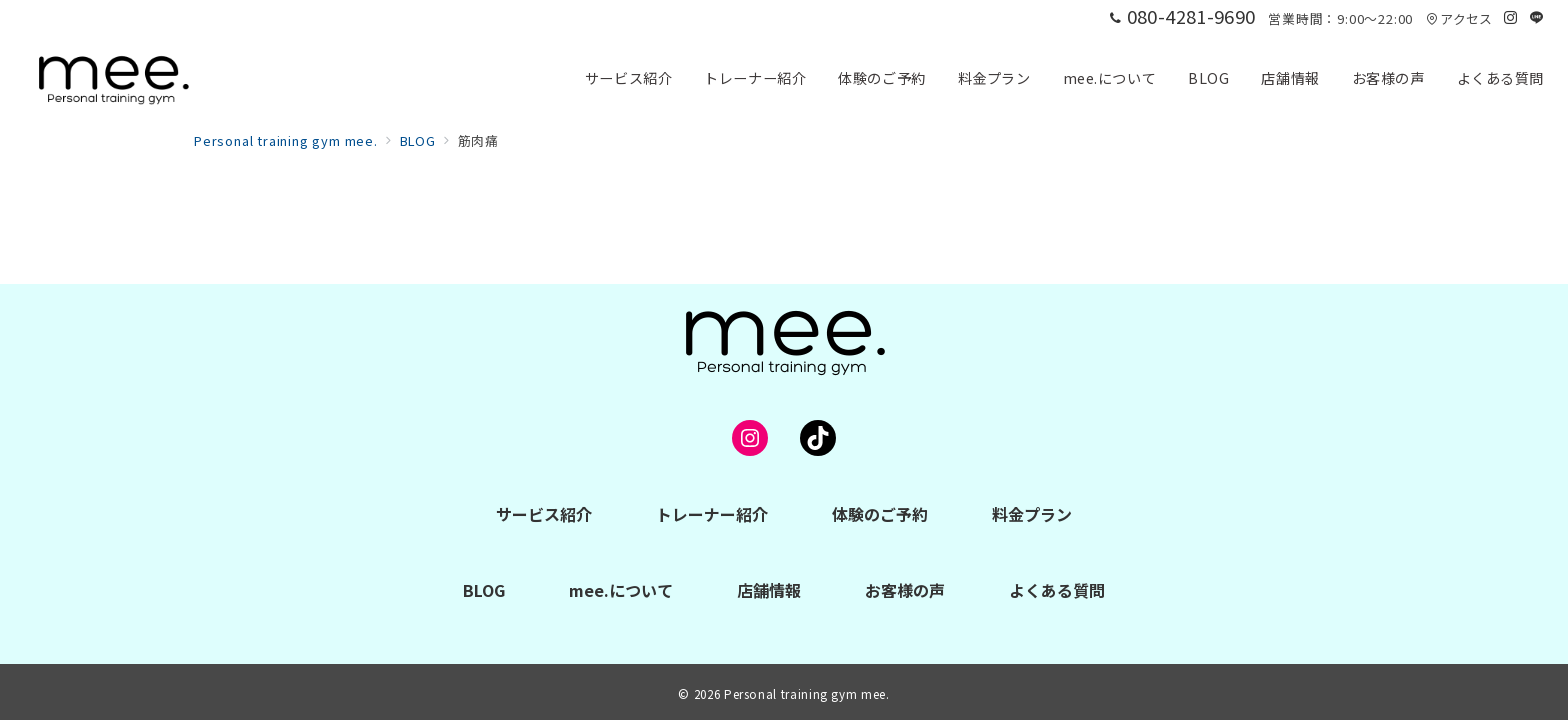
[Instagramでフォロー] (1511, 17)
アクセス (1459, 18)
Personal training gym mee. (807, 694)
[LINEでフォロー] (1537, 17)
